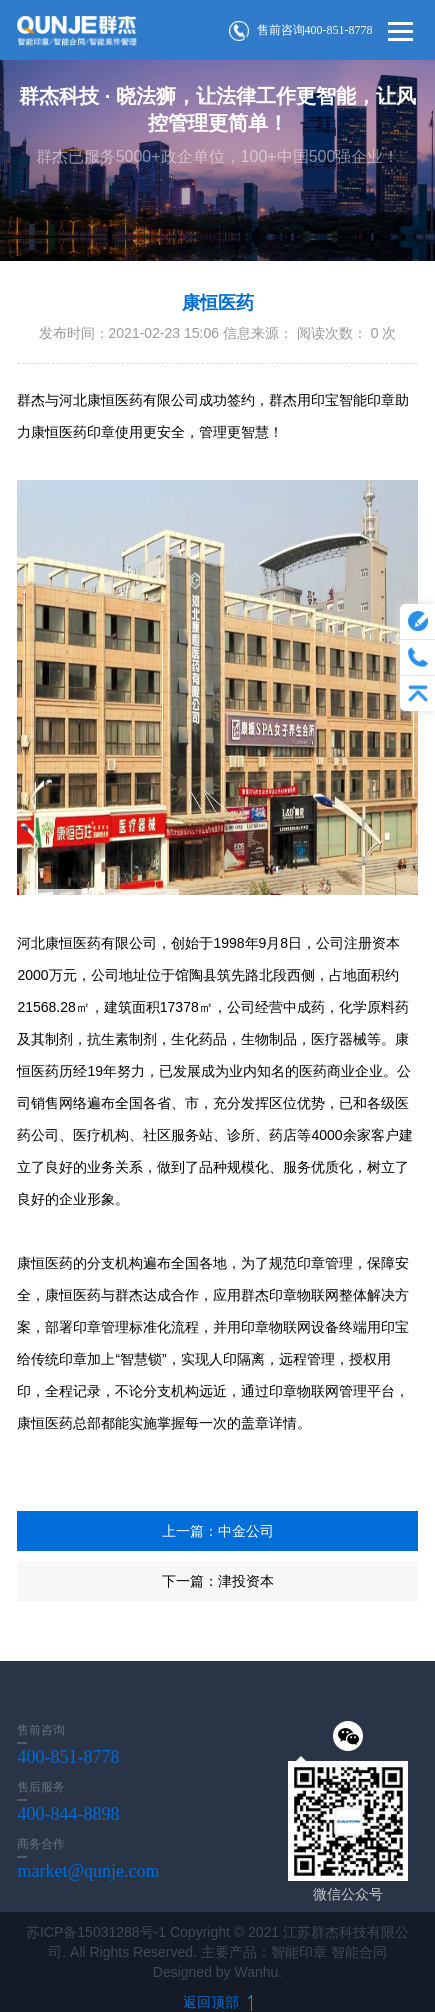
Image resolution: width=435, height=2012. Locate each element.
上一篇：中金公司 (218, 1531)
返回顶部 (217, 2002)
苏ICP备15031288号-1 (96, 1932)
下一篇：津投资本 (218, 1581)
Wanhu (256, 1972)
